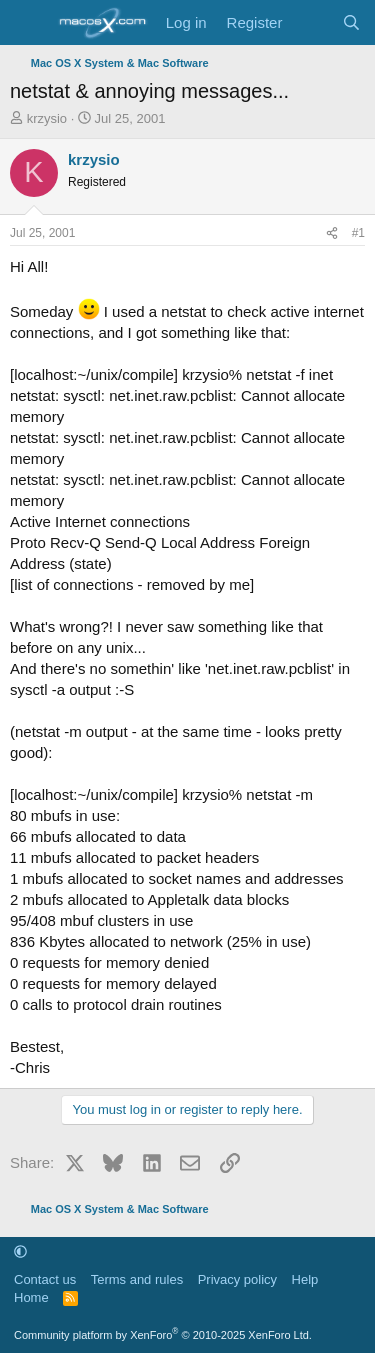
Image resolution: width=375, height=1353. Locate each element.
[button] (20, 1251)
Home (31, 1297)
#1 (358, 233)
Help (305, 1279)
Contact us (45, 1279)
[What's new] (311, 22)
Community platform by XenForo (163, 1335)
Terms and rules (137, 1279)
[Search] (351, 22)
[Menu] (27, 23)
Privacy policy (237, 1279)
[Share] (332, 233)
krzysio (47, 118)
